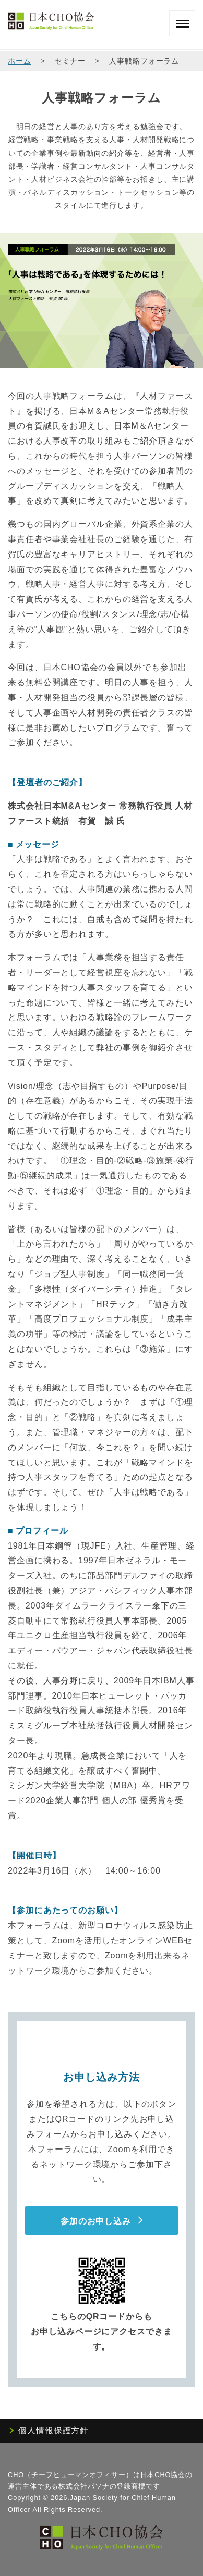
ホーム (19, 61)
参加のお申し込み (96, 2221)
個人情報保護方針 (53, 2430)
